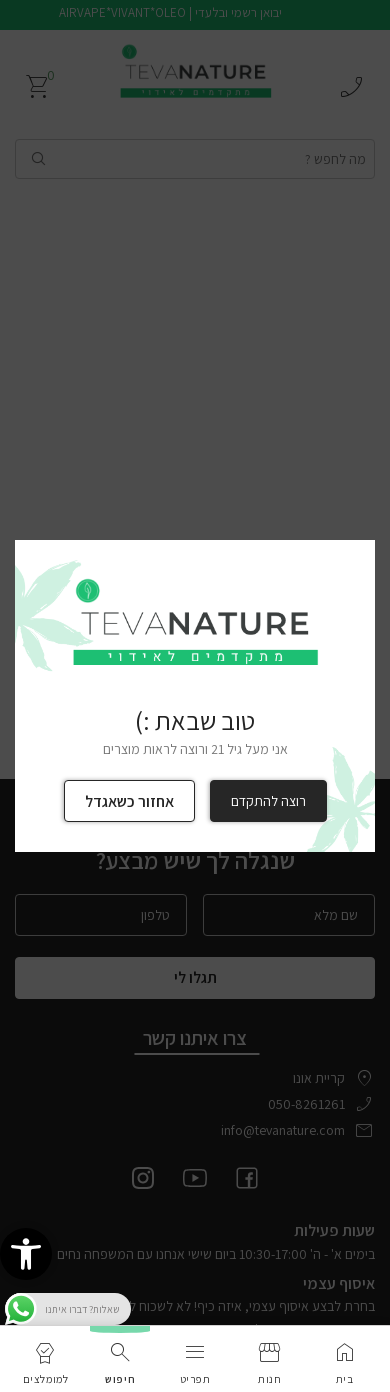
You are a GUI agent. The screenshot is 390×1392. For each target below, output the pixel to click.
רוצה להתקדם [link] (268, 801)
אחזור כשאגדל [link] (129, 801)
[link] (26, 1254)
